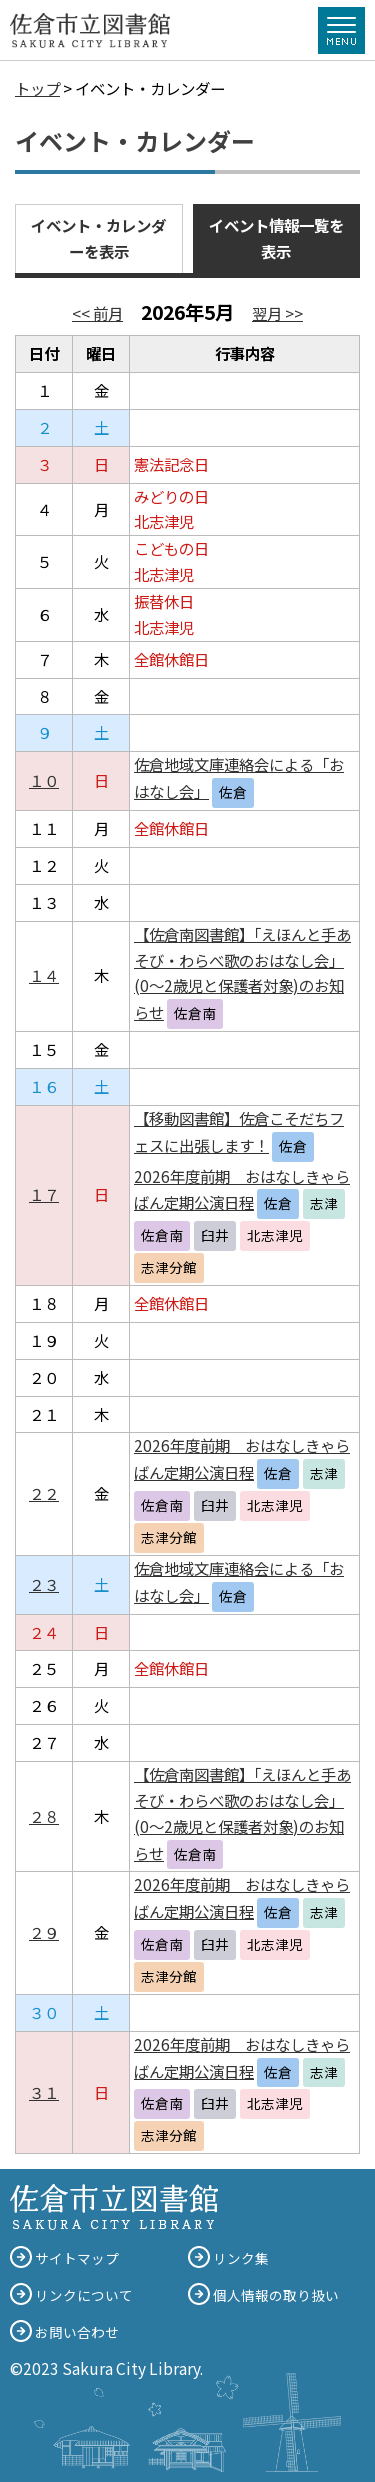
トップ (37, 88)
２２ (44, 1493)
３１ (44, 2092)
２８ (44, 1816)
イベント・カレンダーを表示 (98, 238)
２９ (44, 1932)
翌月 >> (277, 313)
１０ (44, 780)
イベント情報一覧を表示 (276, 238)
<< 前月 (97, 313)
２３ (44, 1584)
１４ (44, 975)
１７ (44, 1194)
